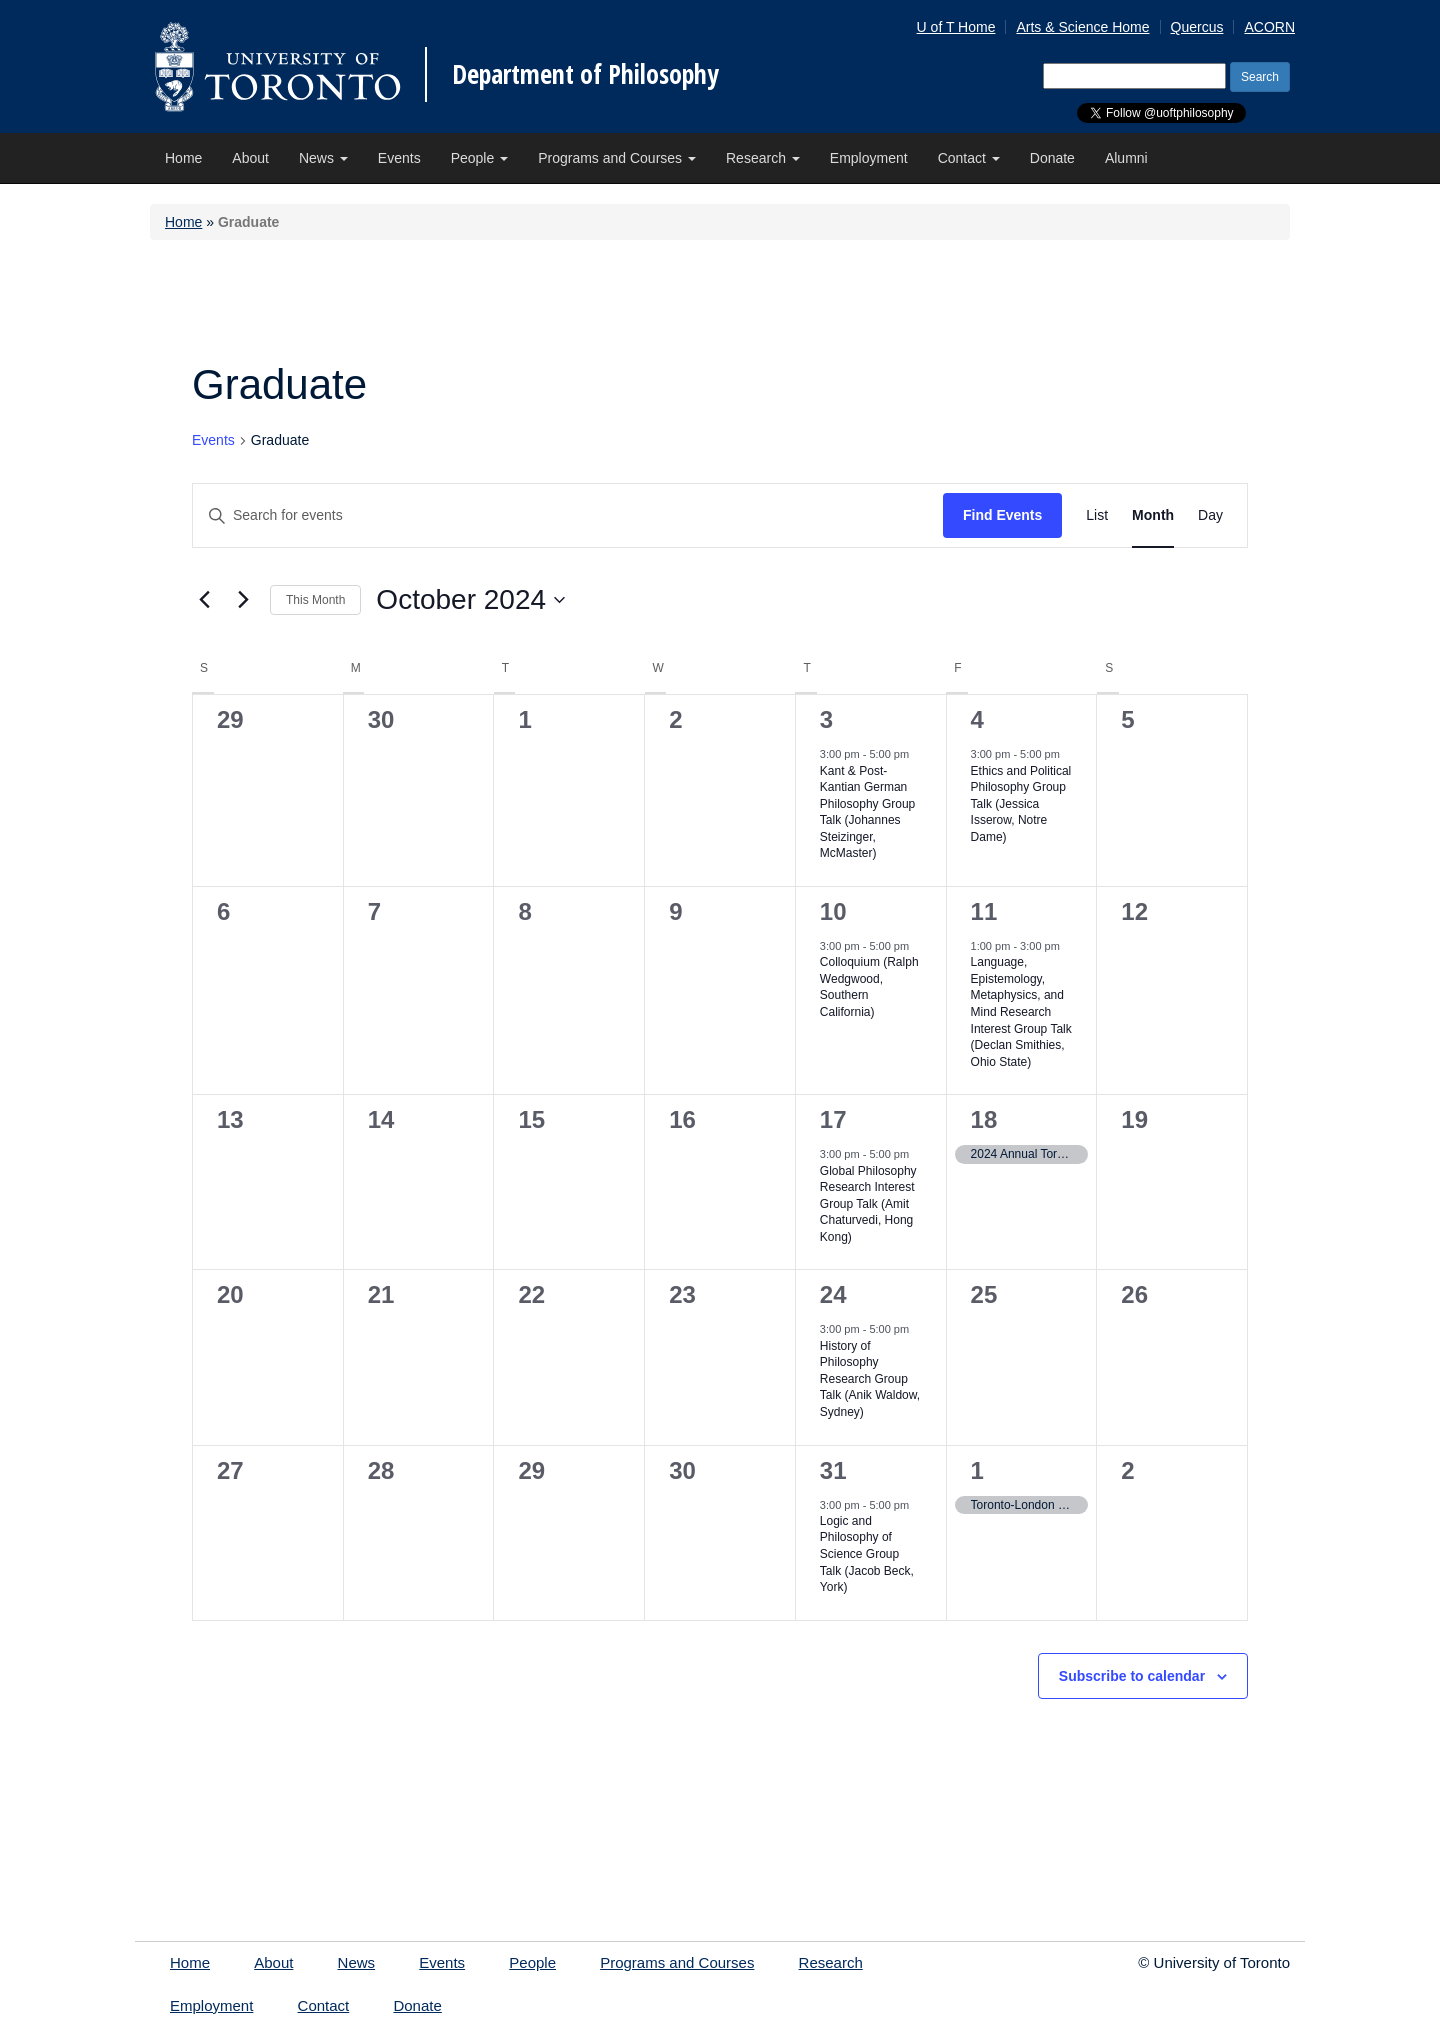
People (479, 158)
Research (763, 158)
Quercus (1197, 27)
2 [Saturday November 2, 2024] (1127, 1470)
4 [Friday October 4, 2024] (977, 719)
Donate (1052, 158)
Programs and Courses (617, 158)
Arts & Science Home (1082, 27)
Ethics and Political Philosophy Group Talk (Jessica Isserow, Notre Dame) (1021, 804)
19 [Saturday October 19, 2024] (1134, 1119)
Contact (969, 158)
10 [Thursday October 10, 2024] (833, 911)
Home (183, 158)
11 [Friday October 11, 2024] (984, 911)
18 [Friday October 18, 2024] (984, 1119)
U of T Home (956, 27)
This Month (315, 600)
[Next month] (243, 600)
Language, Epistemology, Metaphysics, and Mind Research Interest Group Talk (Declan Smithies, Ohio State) (1021, 1011)
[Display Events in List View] (1097, 515)
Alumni (1126, 158)
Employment (869, 158)
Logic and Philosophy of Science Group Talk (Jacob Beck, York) (867, 1554)
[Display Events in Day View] (1210, 515)
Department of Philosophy (585, 74)
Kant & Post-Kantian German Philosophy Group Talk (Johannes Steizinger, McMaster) (867, 812)
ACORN (1269, 27)
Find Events (1002, 515)
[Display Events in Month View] (1153, 515)
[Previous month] (204, 600)
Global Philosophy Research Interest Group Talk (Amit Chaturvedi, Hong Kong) (868, 1204)
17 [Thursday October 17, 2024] (833, 1119)
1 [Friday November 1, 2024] (977, 1470)
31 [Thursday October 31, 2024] (833, 1470)
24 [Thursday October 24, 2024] (833, 1294)
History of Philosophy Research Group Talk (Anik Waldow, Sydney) (870, 1379)
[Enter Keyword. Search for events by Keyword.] (568, 515)
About (250, 158)
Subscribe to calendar (1132, 1676)
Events (399, 158)
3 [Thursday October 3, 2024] (826, 719)
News (323, 158)
